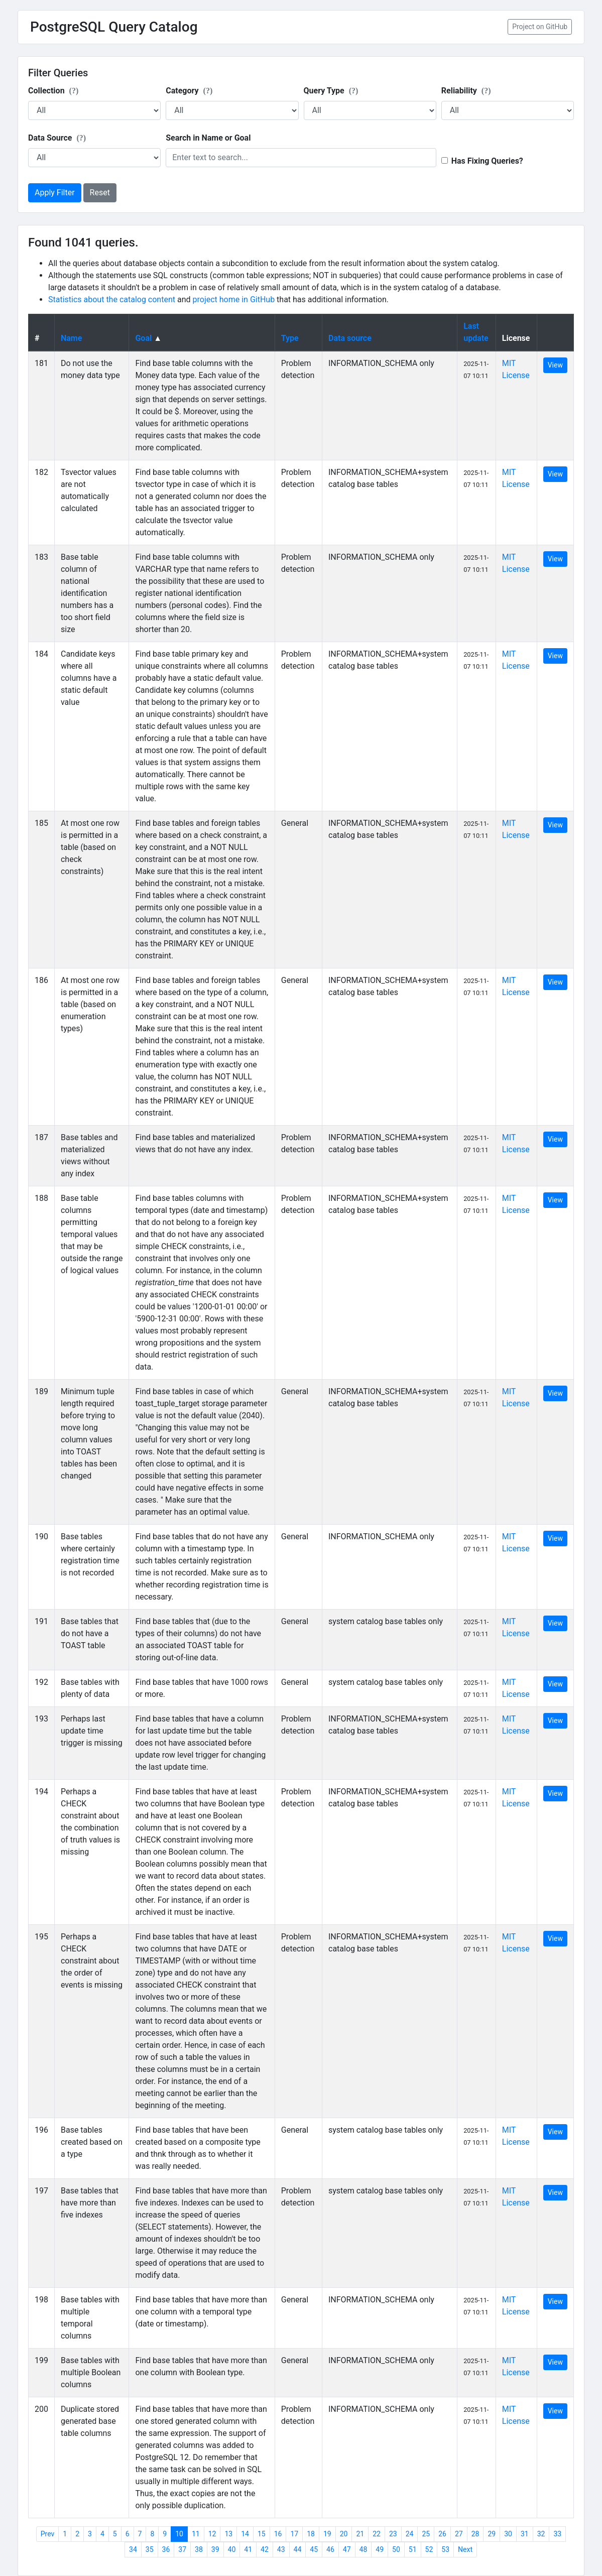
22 (377, 2534)
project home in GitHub (234, 299)
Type (290, 338)
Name (71, 338)
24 (410, 2534)
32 (541, 2534)
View (555, 365)
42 (265, 2549)
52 (429, 2549)
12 (212, 2534)
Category (189, 90)
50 (396, 2549)
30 (508, 2534)
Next (465, 2549)
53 (445, 2549)
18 (311, 2534)
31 (525, 2534)
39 (215, 2549)
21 (360, 2534)
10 (179, 2534)
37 (182, 2549)
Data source (350, 338)
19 (327, 2534)
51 (413, 2549)
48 (363, 2549)
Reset (100, 192)
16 (278, 2534)
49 (380, 2549)
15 (262, 2534)
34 (133, 2549)
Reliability (466, 90)
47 (347, 2549)
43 (281, 2549)
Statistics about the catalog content (111, 299)
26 (442, 2534)
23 (393, 2534)
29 (492, 2534)
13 (228, 2534)
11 (196, 2534)
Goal (143, 338)
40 (232, 2549)
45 (314, 2549)
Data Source (57, 138)
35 (150, 2549)
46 (330, 2549)
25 (426, 2534)
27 (459, 2534)
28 (475, 2534)
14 (245, 2534)
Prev (48, 2534)
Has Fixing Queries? (487, 161)
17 (294, 2534)
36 (166, 2549)
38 (199, 2549)
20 (344, 2534)
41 (248, 2549)
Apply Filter (55, 192)
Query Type (331, 90)
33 (557, 2534)
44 (298, 2549)
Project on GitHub (539, 27)
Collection (53, 90)
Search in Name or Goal (208, 138)
